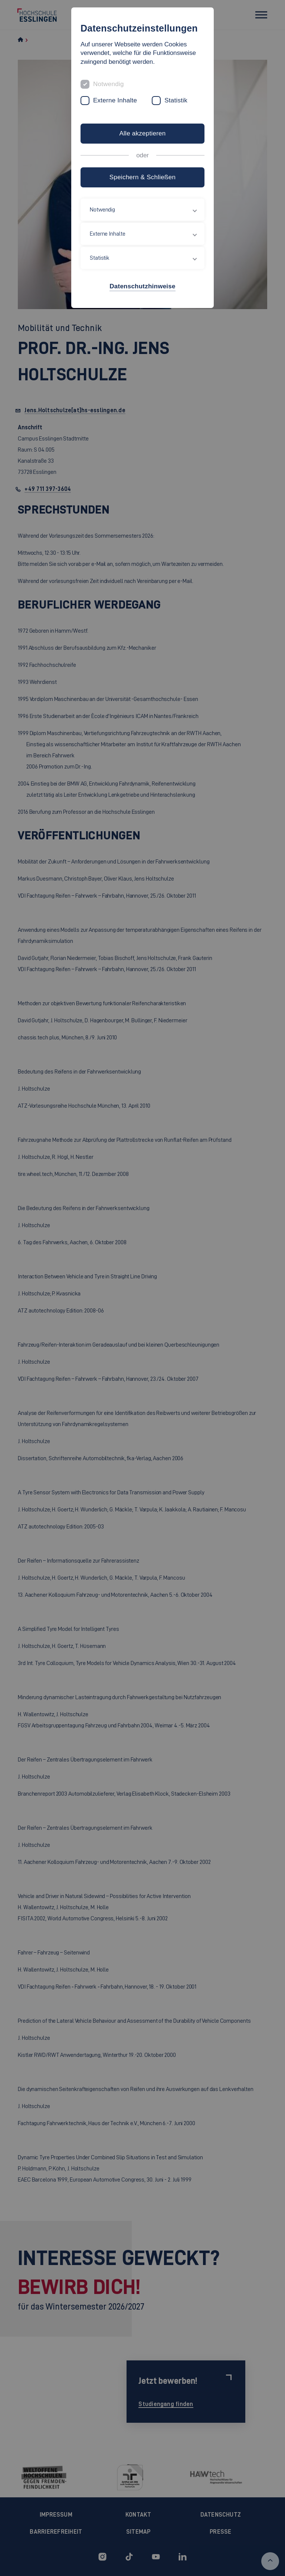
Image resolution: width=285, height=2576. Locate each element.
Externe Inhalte (115, 100)
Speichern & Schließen (142, 177)
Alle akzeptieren (142, 133)
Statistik (175, 100)
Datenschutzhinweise (142, 286)
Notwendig (108, 84)
